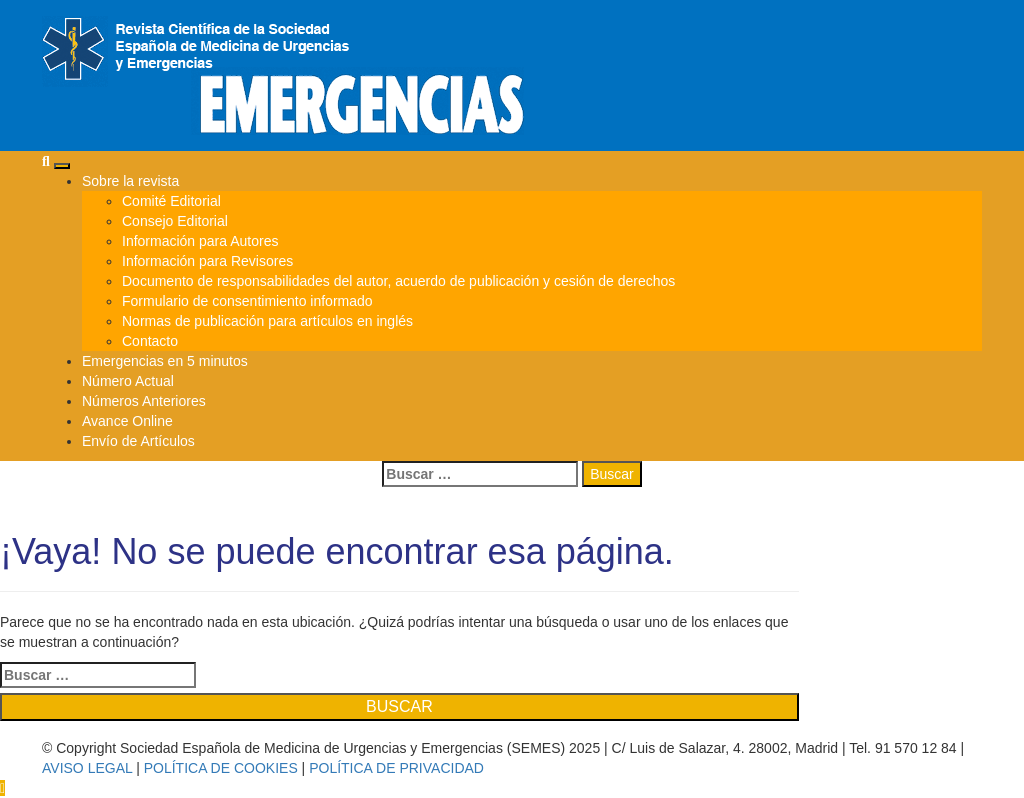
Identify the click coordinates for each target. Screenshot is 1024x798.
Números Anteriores (144, 401)
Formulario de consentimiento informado (247, 301)
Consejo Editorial (175, 221)
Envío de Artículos (138, 441)
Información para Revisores (207, 261)
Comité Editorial (171, 201)
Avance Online (127, 421)
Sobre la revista (130, 181)
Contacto (150, 341)
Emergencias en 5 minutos (165, 361)
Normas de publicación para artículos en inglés (267, 321)
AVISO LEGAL (87, 768)
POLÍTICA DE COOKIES (221, 768)
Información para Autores (200, 241)
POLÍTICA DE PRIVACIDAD (396, 768)
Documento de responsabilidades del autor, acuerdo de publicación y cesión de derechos (398, 281)
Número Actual (128, 381)
